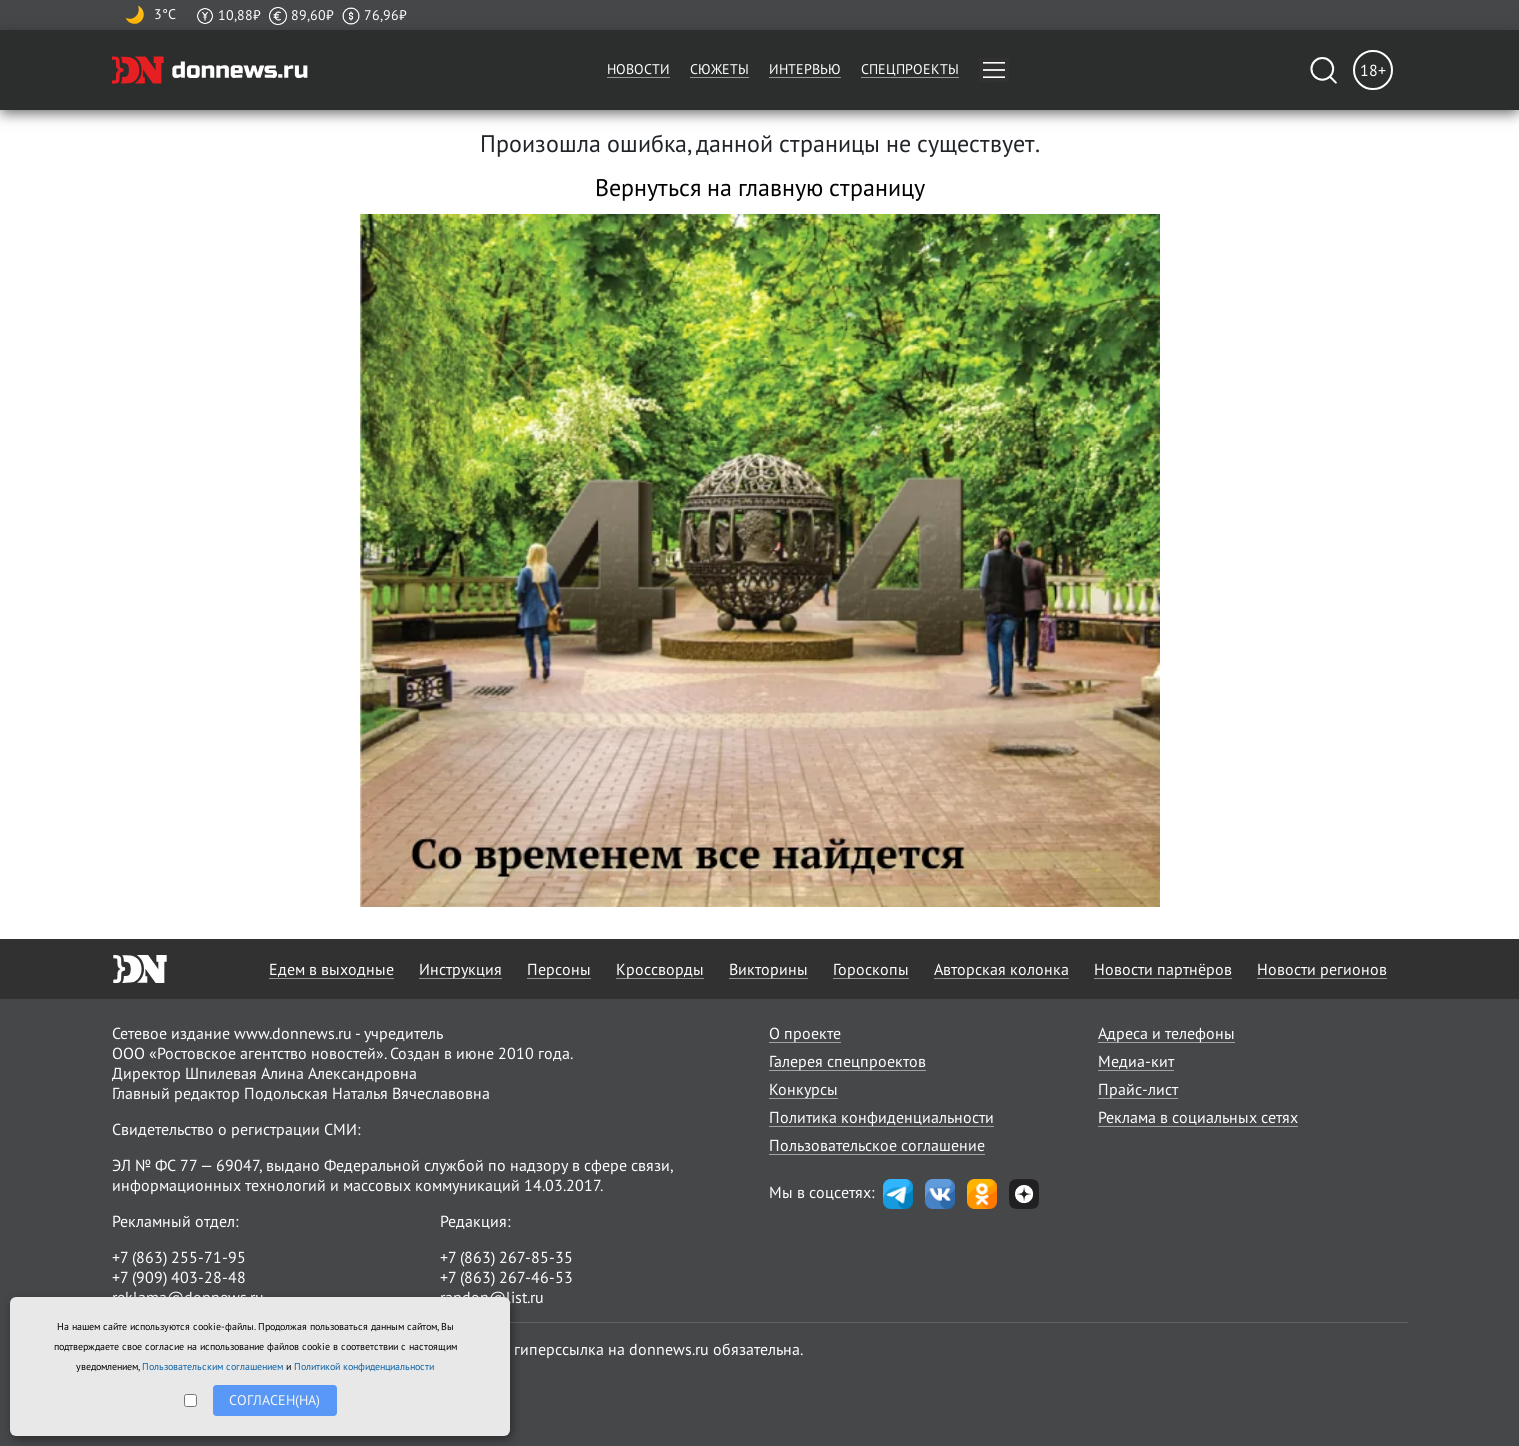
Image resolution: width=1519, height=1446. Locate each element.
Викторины (768, 969)
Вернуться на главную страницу (760, 187)
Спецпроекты (910, 69)
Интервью (805, 69)
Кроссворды (660, 969)
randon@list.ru (492, 1297)
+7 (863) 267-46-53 (506, 1277)
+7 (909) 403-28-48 (179, 1277)
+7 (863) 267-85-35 (506, 1257)
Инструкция (460, 969)
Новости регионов (1322, 969)
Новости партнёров (1163, 969)
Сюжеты (719, 69)
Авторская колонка (1001, 969)
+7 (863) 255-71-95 (179, 1257)
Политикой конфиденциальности (364, 1366)
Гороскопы (871, 969)
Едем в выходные (331, 969)
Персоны (559, 969)
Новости (638, 69)
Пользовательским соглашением (212, 1366)
